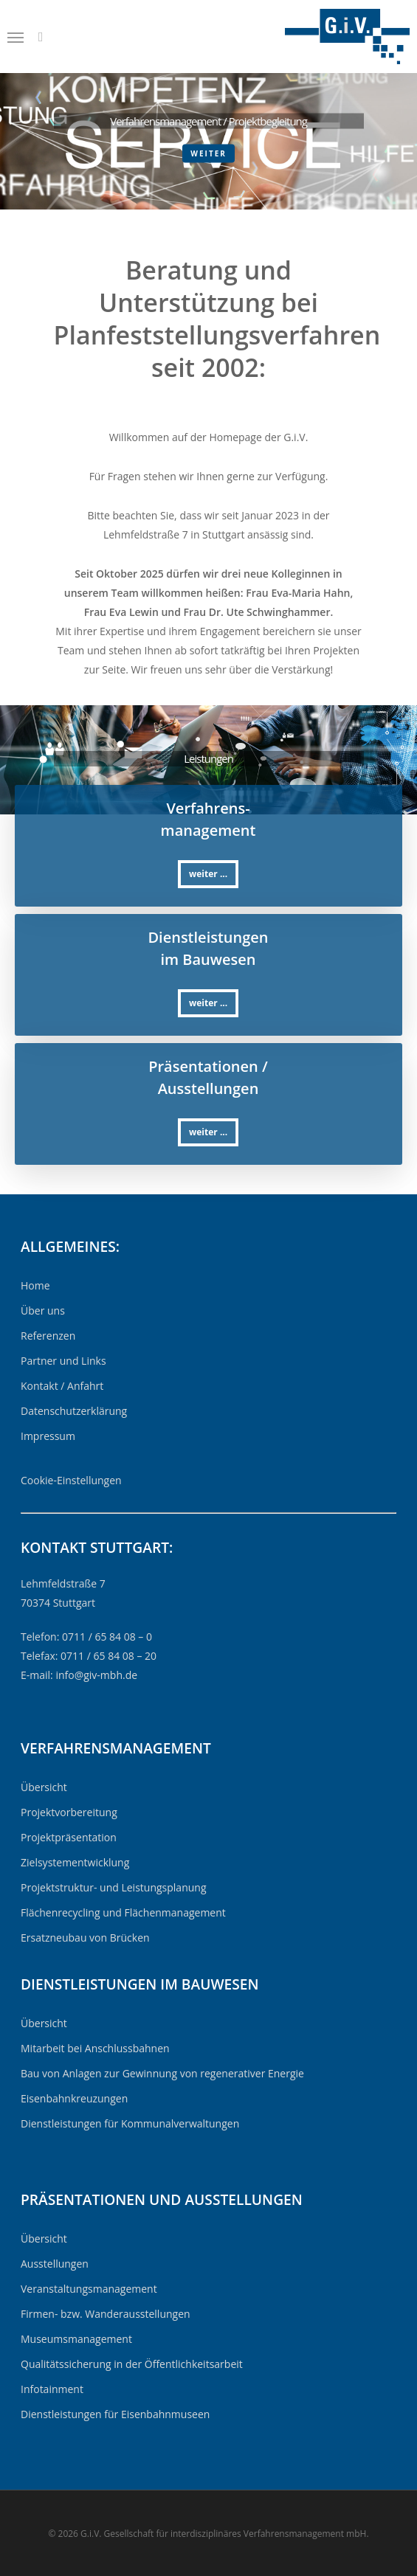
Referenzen (48, 1336)
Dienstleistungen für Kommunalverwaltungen (130, 2123)
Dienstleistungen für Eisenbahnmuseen (115, 2414)
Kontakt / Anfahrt (62, 1386)
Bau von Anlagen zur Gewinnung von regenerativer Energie (162, 2073)
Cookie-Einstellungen (71, 1480)
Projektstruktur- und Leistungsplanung (114, 1887)
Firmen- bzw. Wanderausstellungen (105, 2314)
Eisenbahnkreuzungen (74, 2098)
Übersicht (44, 1787)
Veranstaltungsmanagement (89, 2289)
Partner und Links (63, 1361)
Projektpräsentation (69, 1837)
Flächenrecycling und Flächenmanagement (123, 1912)
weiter (208, 153)
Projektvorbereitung (69, 1812)
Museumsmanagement (76, 2339)
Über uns (43, 1310)
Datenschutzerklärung (74, 1411)
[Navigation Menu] (15, 37)
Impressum (48, 1436)
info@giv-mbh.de (96, 1675)
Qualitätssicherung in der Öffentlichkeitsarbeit (132, 2364)
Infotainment (52, 2389)
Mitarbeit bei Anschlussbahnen (95, 2048)
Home (35, 1285)
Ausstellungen (55, 2264)
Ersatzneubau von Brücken (85, 1938)
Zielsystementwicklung (75, 1862)
